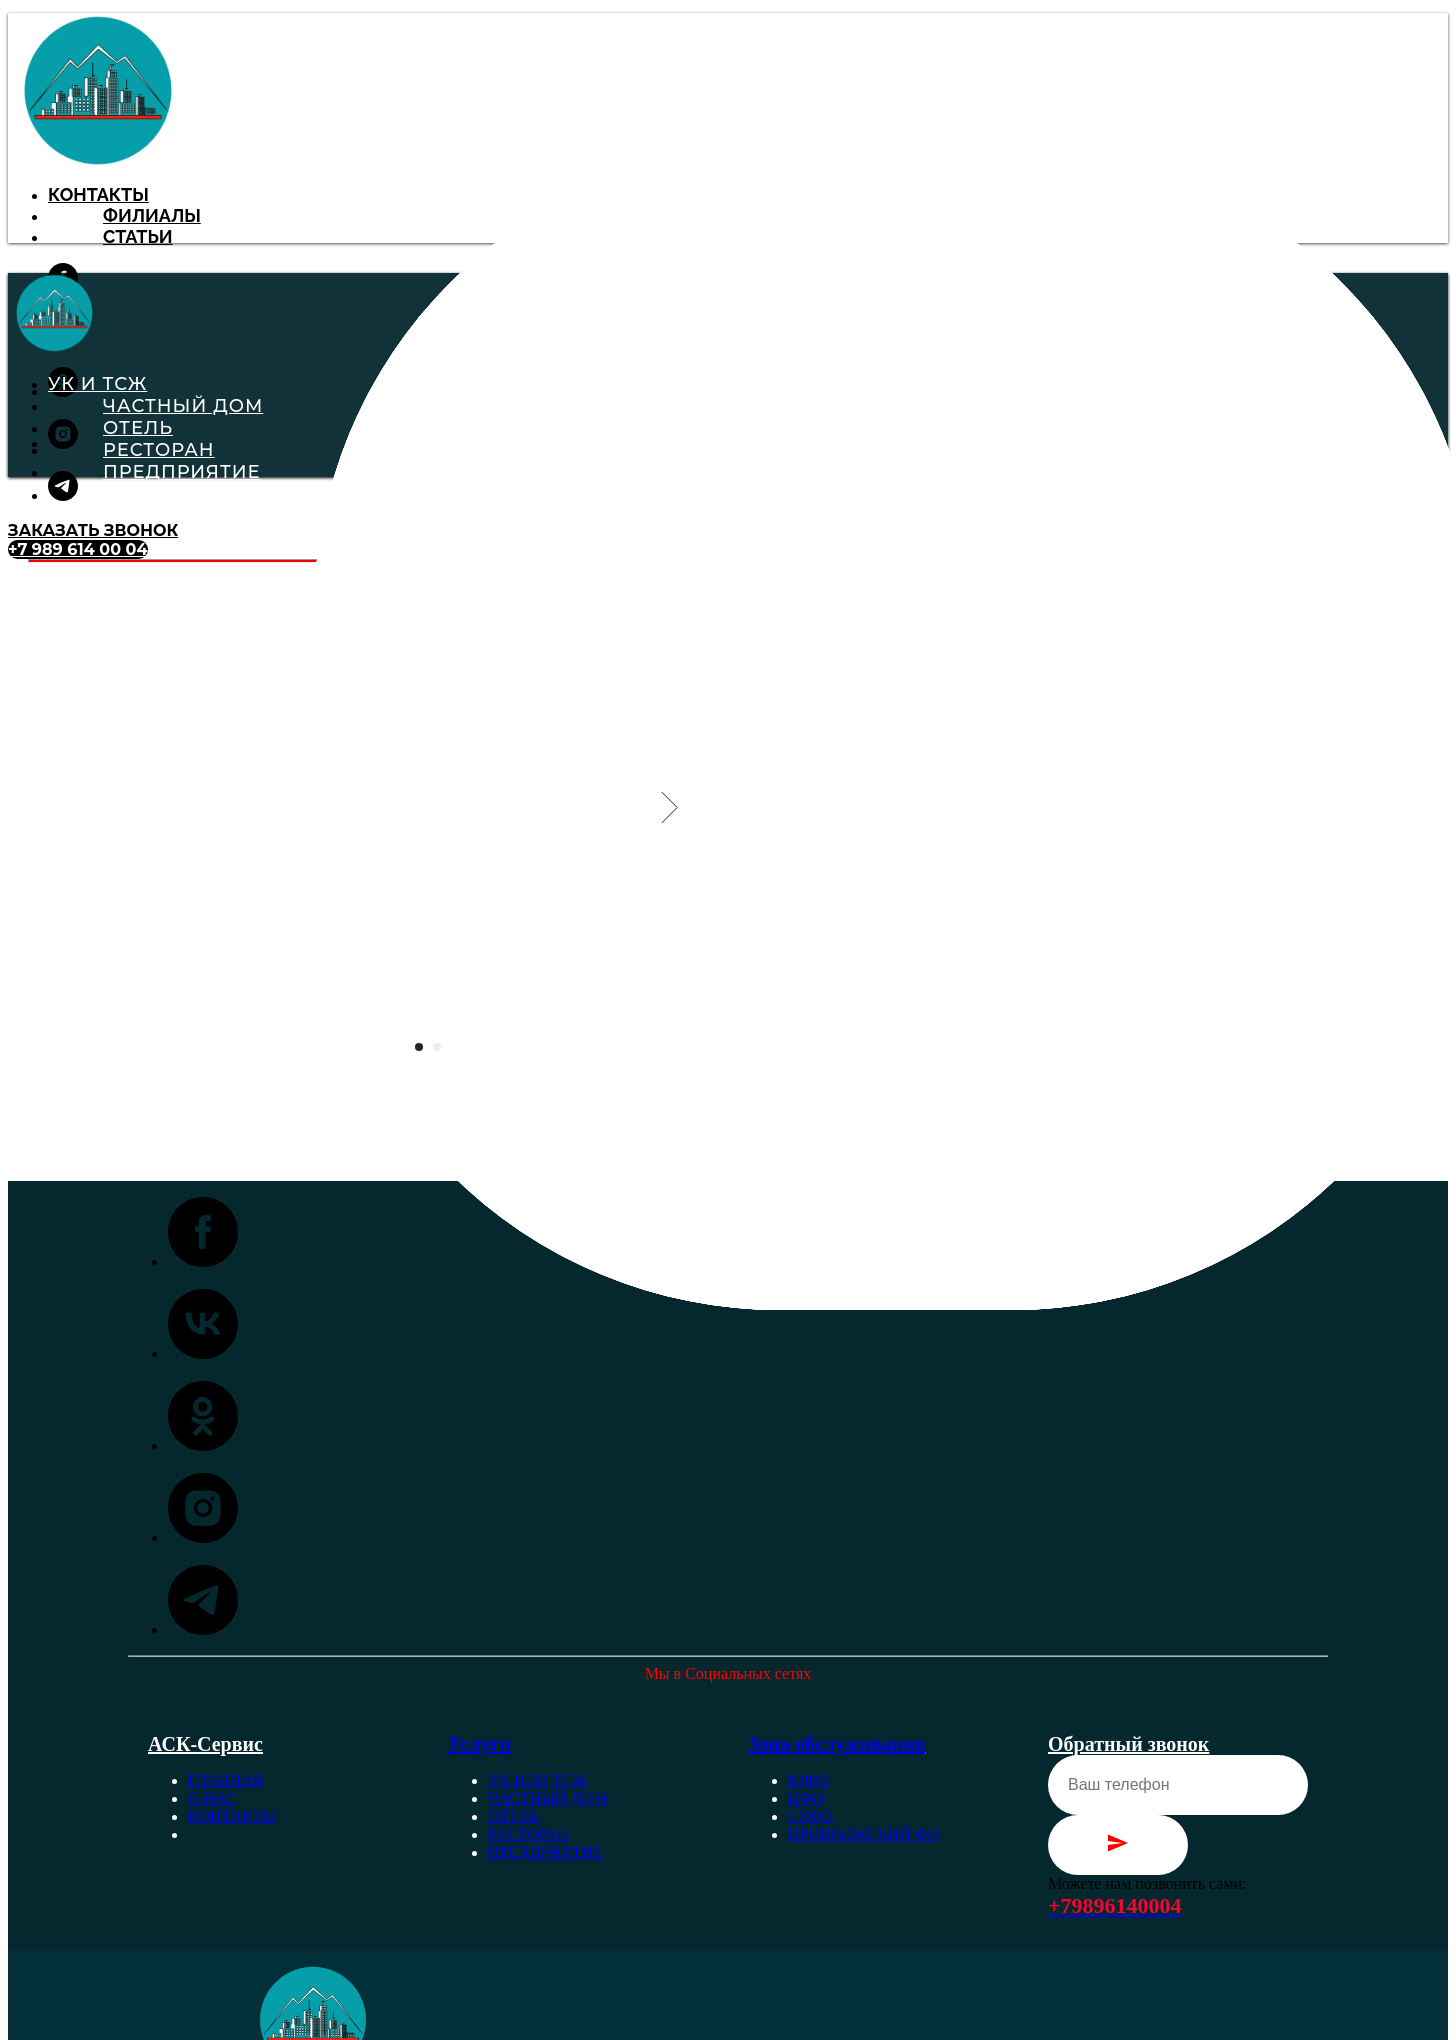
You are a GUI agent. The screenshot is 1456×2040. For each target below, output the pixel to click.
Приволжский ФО (863, 1834)
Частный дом (547, 1798)
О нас (212, 1798)
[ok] (203, 1445)
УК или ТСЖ (537, 1780)
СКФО (810, 1816)
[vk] (203, 1353)
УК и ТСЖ (97, 384)
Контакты (98, 194)
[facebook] (203, 1261)
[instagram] (63, 443)
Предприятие (182, 472)
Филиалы (152, 215)
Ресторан (159, 450)
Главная (225, 1780)
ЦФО (806, 1798)
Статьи (138, 236)
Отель (138, 428)
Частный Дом (183, 406)
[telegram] (63, 495)
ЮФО (808, 1780)
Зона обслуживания (837, 1744)
